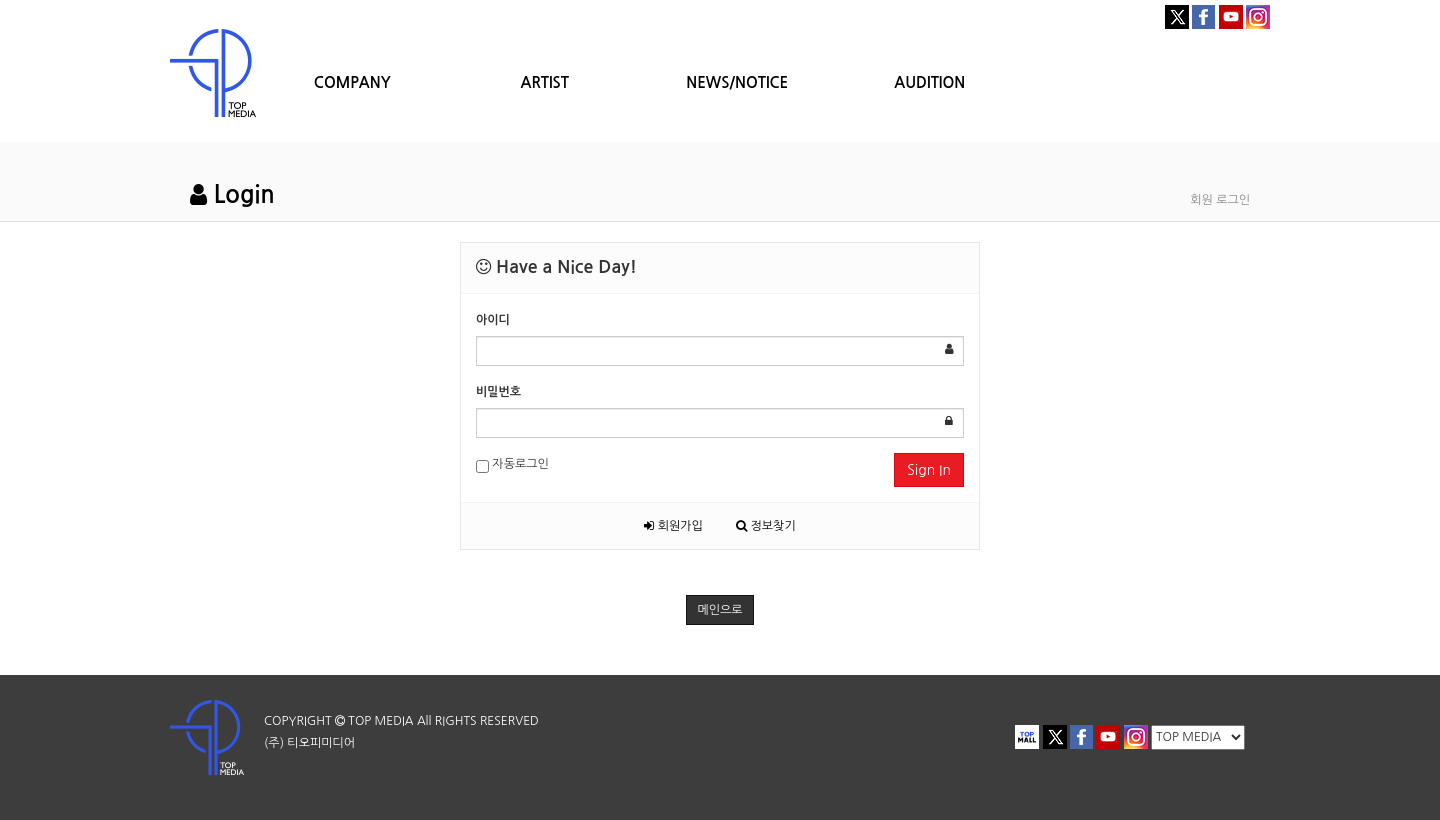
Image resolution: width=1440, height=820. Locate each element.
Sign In (929, 470)
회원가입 (673, 526)
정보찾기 (765, 526)
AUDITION (929, 82)
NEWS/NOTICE (737, 82)
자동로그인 (512, 465)
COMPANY (352, 82)
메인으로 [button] (719, 610)
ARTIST (545, 82)
